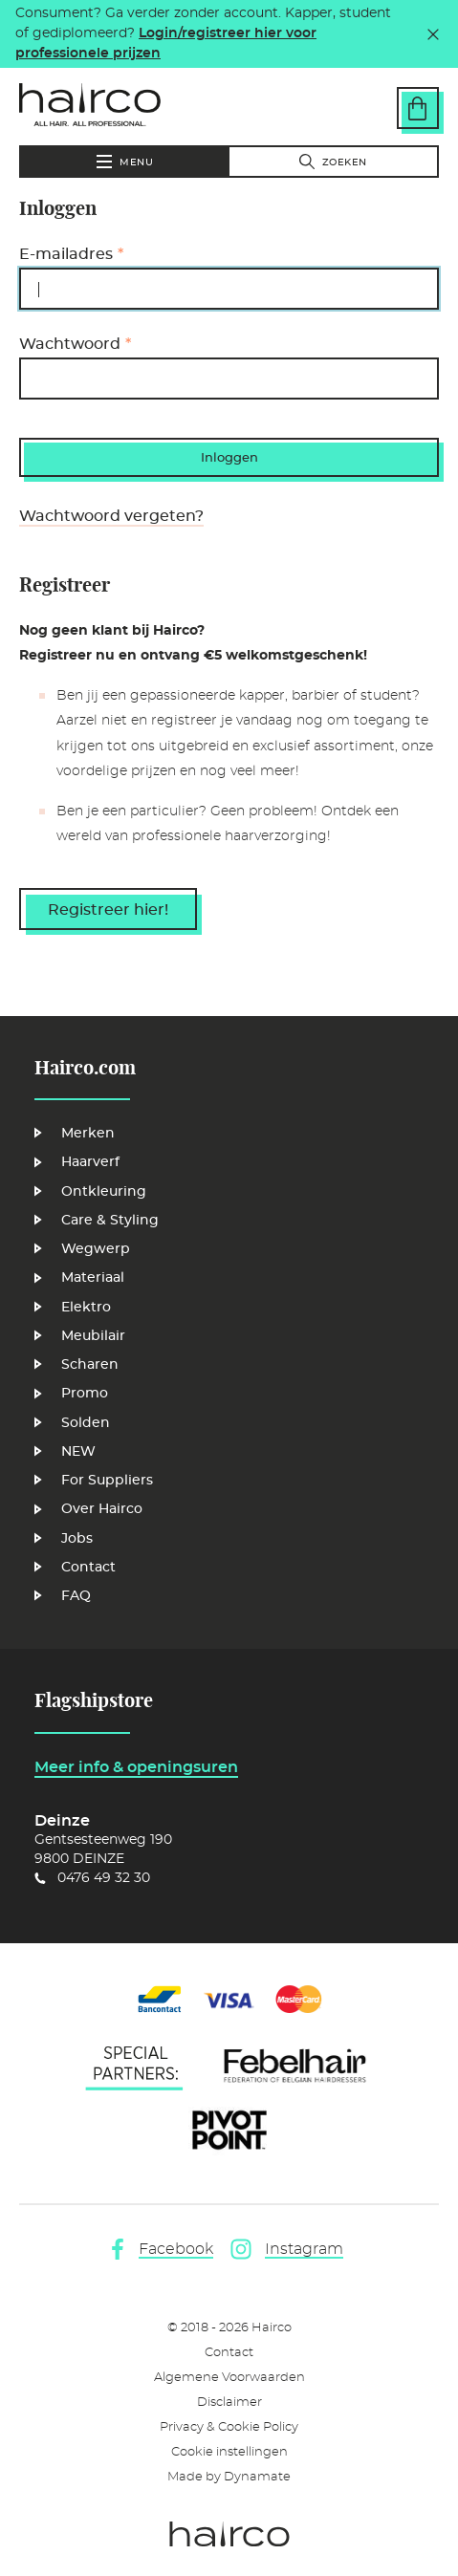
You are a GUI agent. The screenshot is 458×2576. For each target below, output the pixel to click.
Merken (88, 1133)
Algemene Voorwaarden (229, 2377)
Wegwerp (95, 1249)
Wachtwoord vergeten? (111, 516)
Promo (84, 1393)
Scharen (90, 1365)
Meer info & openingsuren (136, 1767)
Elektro (86, 1307)
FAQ (76, 1596)
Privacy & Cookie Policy (229, 2427)
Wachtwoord (69, 344)
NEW (78, 1452)
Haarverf (90, 1162)
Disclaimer (229, 2402)
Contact (88, 1567)
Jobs (77, 1539)
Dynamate (257, 2477)
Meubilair (93, 1336)
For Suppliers (107, 1480)
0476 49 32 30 (103, 1878)
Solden (85, 1423)
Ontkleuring (103, 1192)
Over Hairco (101, 1509)
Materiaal (92, 1278)
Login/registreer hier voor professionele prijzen (165, 43)
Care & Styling (110, 1220)
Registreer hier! (108, 910)
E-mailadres (66, 254)
